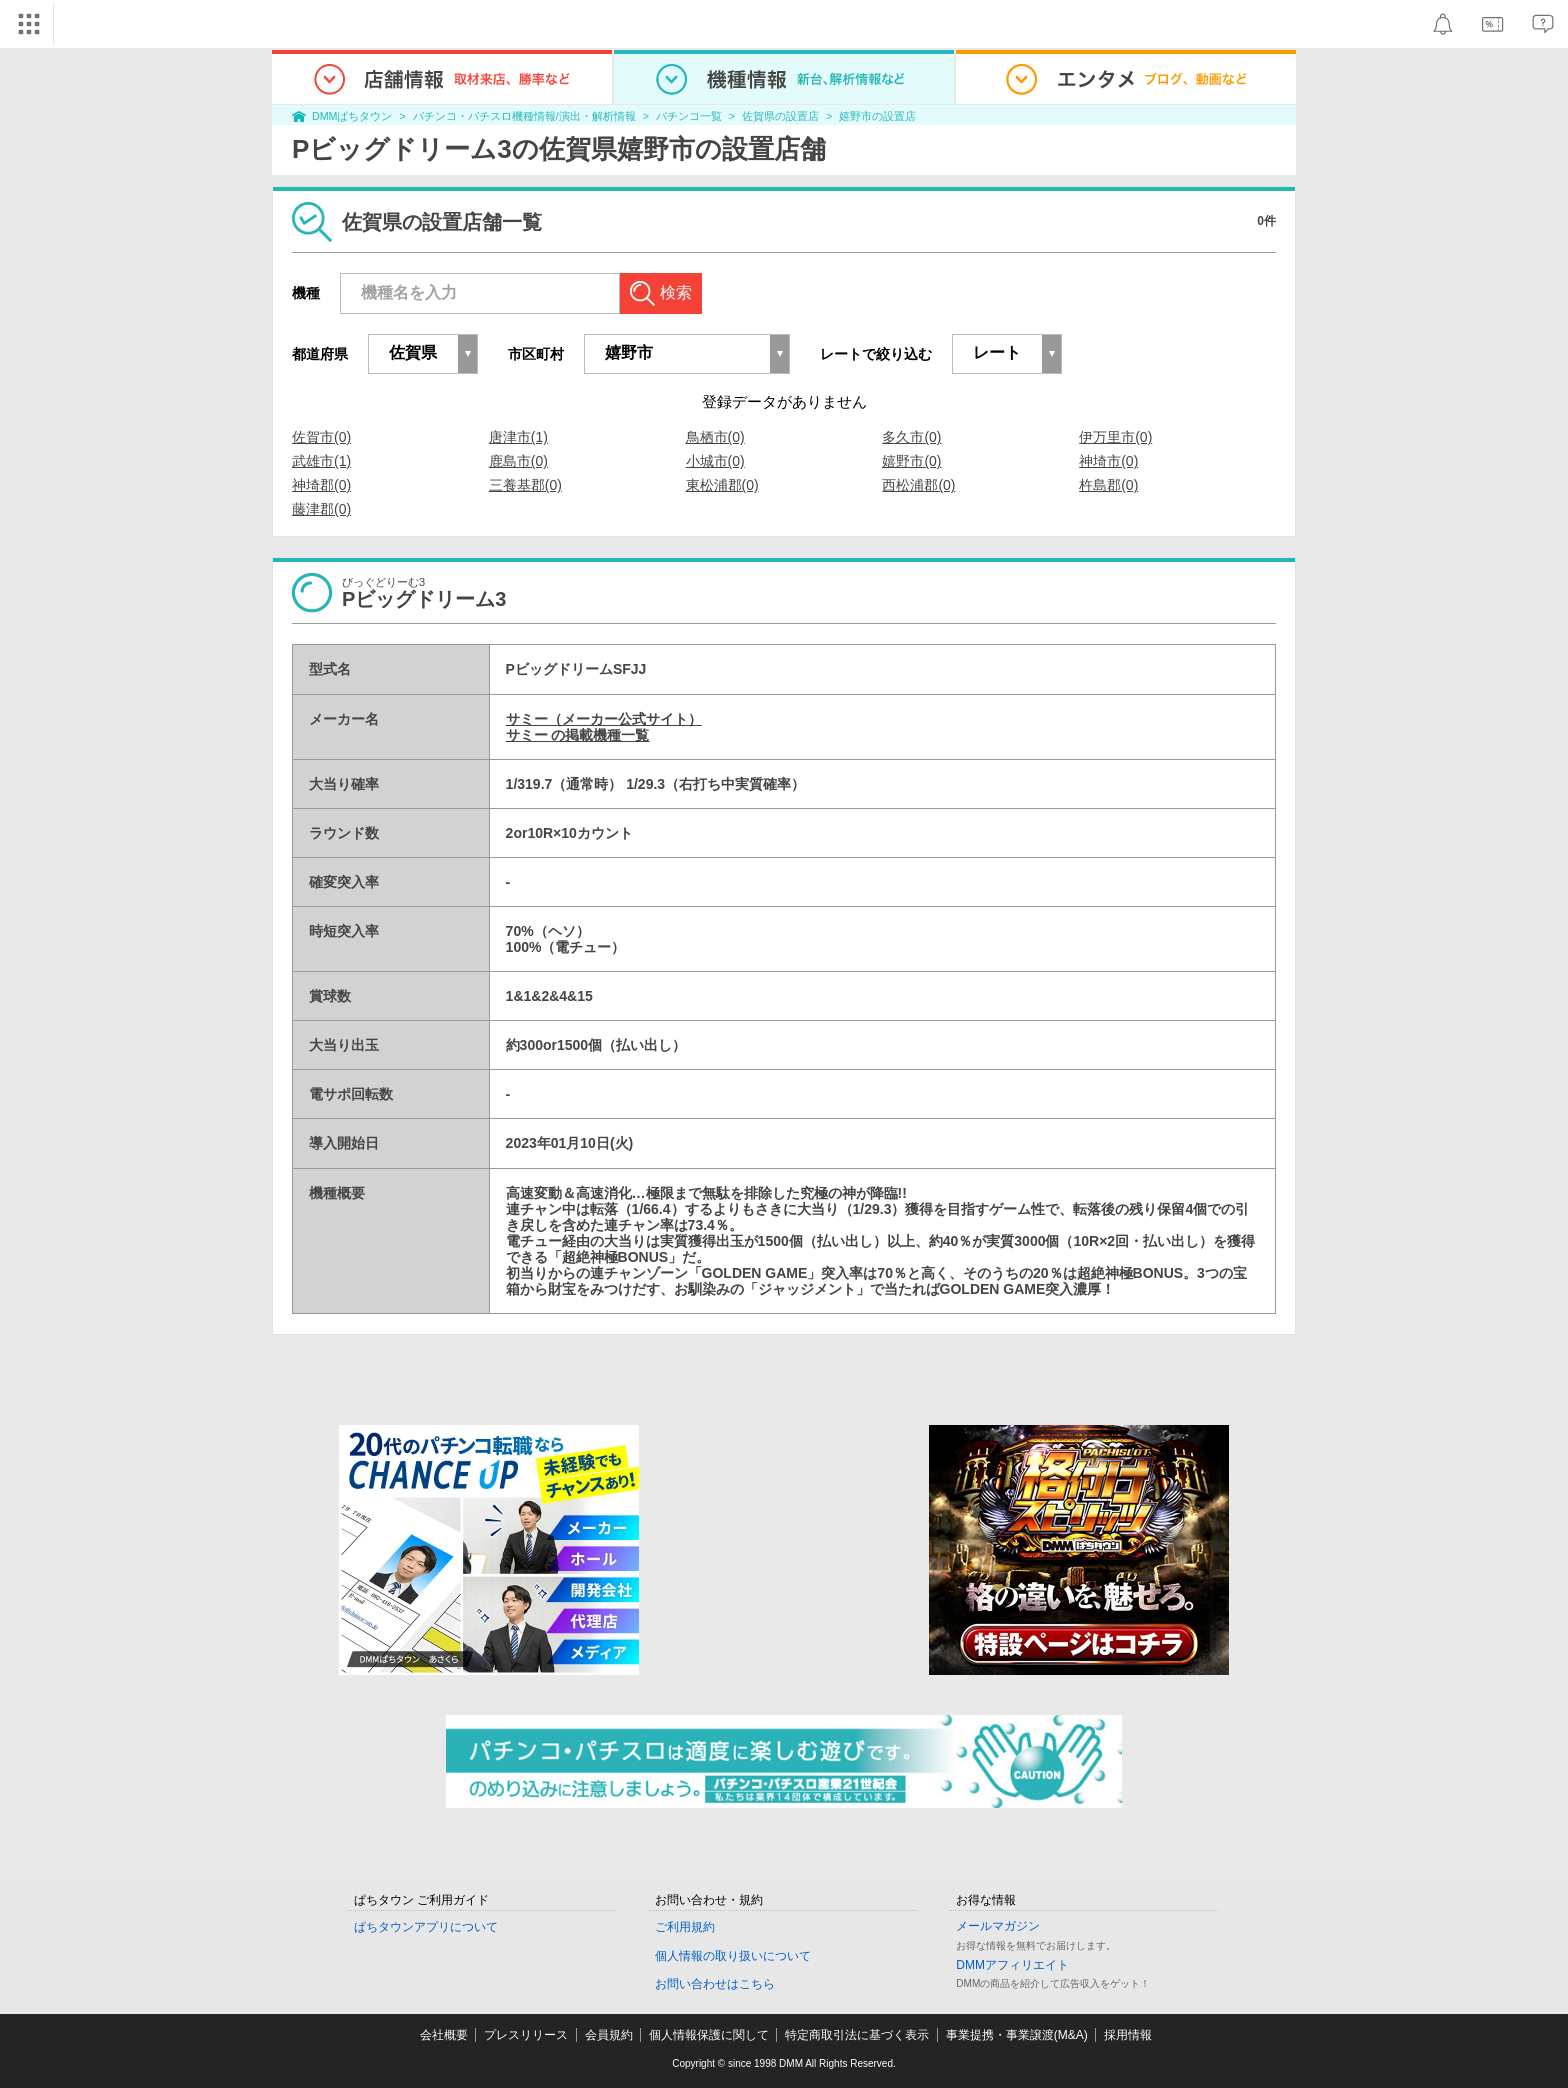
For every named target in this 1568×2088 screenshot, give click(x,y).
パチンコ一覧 (689, 116)
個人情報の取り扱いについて (733, 1956)
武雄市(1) (321, 461)
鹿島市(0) (518, 461)
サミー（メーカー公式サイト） (604, 719)
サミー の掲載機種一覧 (578, 735)
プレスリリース (526, 2035)
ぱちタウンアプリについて (426, 1927)
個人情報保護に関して (709, 2035)
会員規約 (609, 2035)
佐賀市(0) (321, 437)
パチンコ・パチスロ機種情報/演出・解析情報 (524, 116)
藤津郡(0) (321, 509)
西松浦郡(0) (918, 485)
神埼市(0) (1108, 461)
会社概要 (444, 2035)
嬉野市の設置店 (877, 116)
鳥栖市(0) (715, 437)
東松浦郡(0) (722, 485)
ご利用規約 (685, 1927)
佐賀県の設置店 (780, 116)
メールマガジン (998, 1926)
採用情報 (1128, 2035)
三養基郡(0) (525, 485)
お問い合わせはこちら (715, 1984)
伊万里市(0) (1115, 437)
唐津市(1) (518, 437)
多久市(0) (911, 437)
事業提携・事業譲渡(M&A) (1017, 2035)
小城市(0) (715, 461)
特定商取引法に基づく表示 (857, 2035)
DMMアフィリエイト (1012, 1965)
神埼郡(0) (321, 485)
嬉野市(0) (911, 461)
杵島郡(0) (1108, 485)
